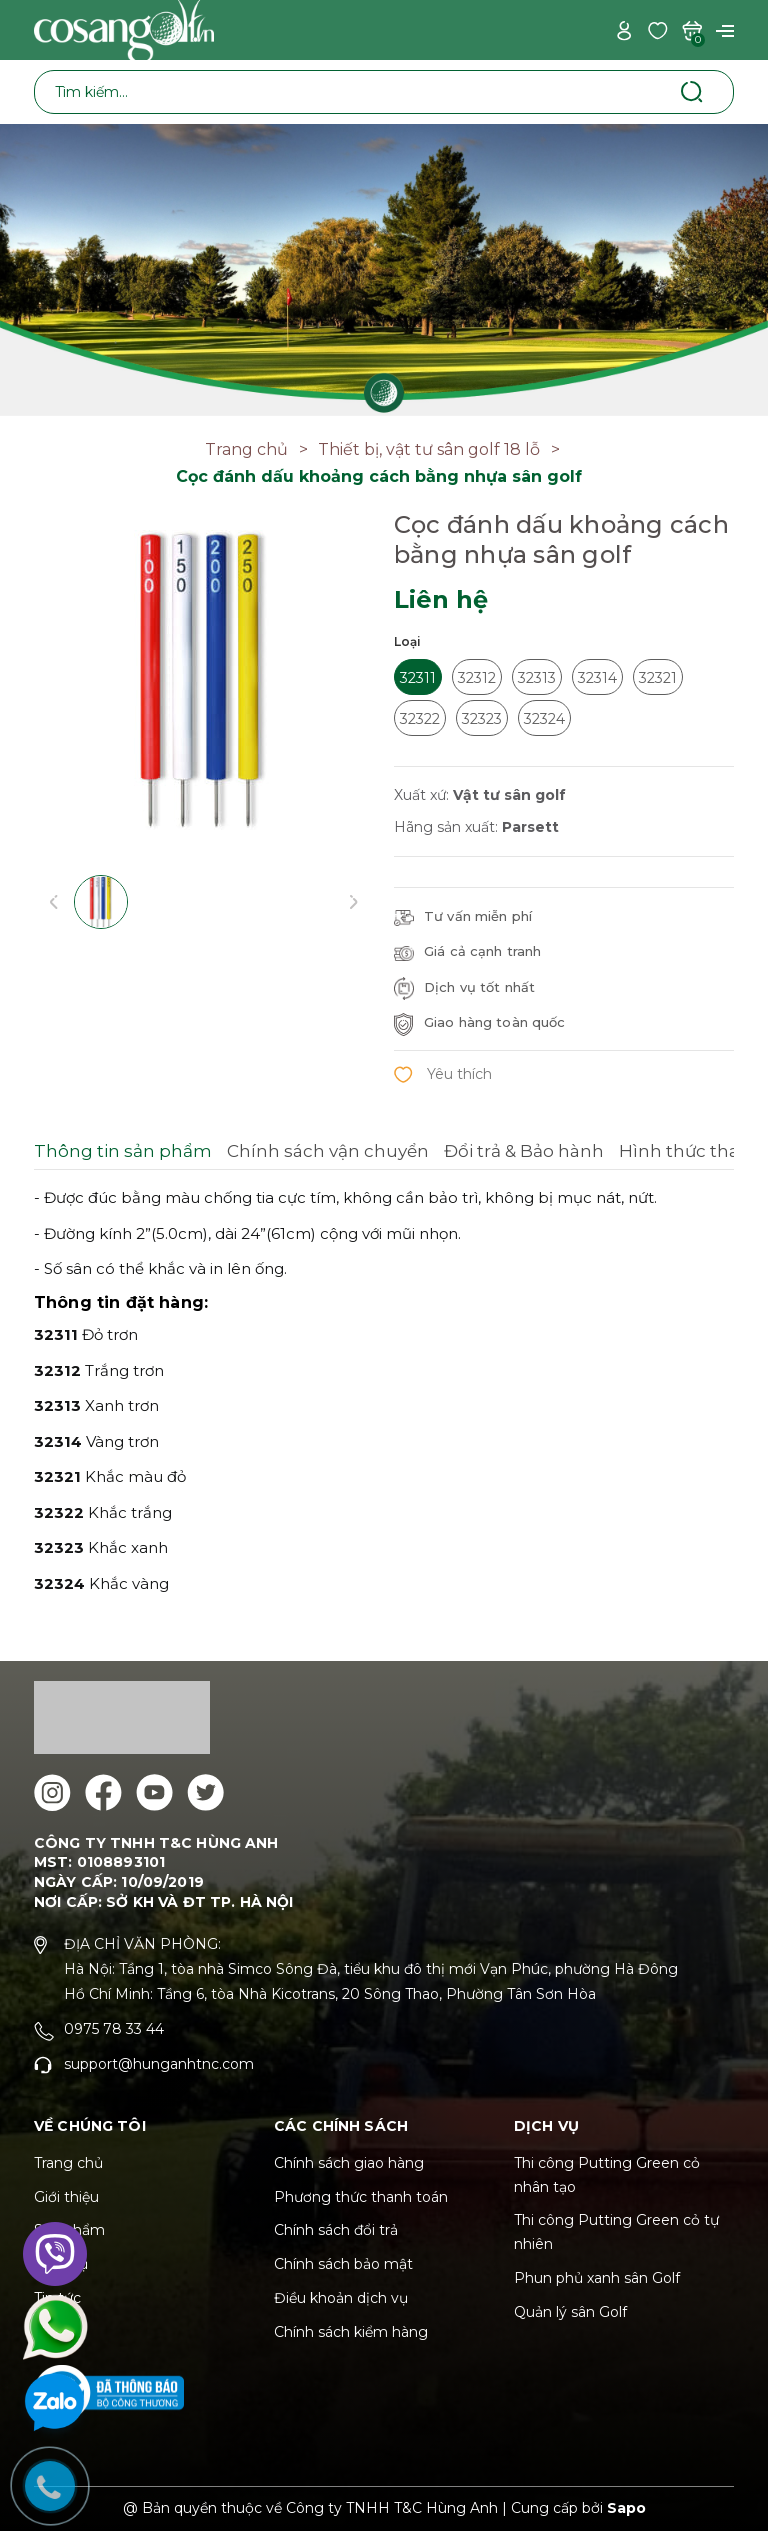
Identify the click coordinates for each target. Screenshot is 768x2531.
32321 (658, 678)
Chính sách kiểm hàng (351, 2332)
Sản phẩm (69, 2230)
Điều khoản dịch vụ (341, 2298)
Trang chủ (68, 2163)
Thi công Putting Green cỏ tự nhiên (616, 2232)
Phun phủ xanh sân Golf (597, 2278)
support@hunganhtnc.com (159, 2064)
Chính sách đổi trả (336, 2230)
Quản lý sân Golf (570, 2312)
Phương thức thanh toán (361, 2197)
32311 (418, 678)
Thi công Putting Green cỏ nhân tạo (607, 2175)
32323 (482, 719)
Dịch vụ (61, 2264)
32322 (420, 719)
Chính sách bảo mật (343, 2264)
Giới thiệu (66, 2197)
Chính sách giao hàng (349, 2163)
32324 (544, 719)
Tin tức (57, 2298)
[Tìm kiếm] (691, 91)
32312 (477, 678)
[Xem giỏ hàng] (692, 29)
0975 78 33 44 (114, 2029)
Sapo (626, 2508)
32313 (537, 678)
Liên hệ (59, 2332)
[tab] (123, 1154)
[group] (204, 680)
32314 (597, 678)
